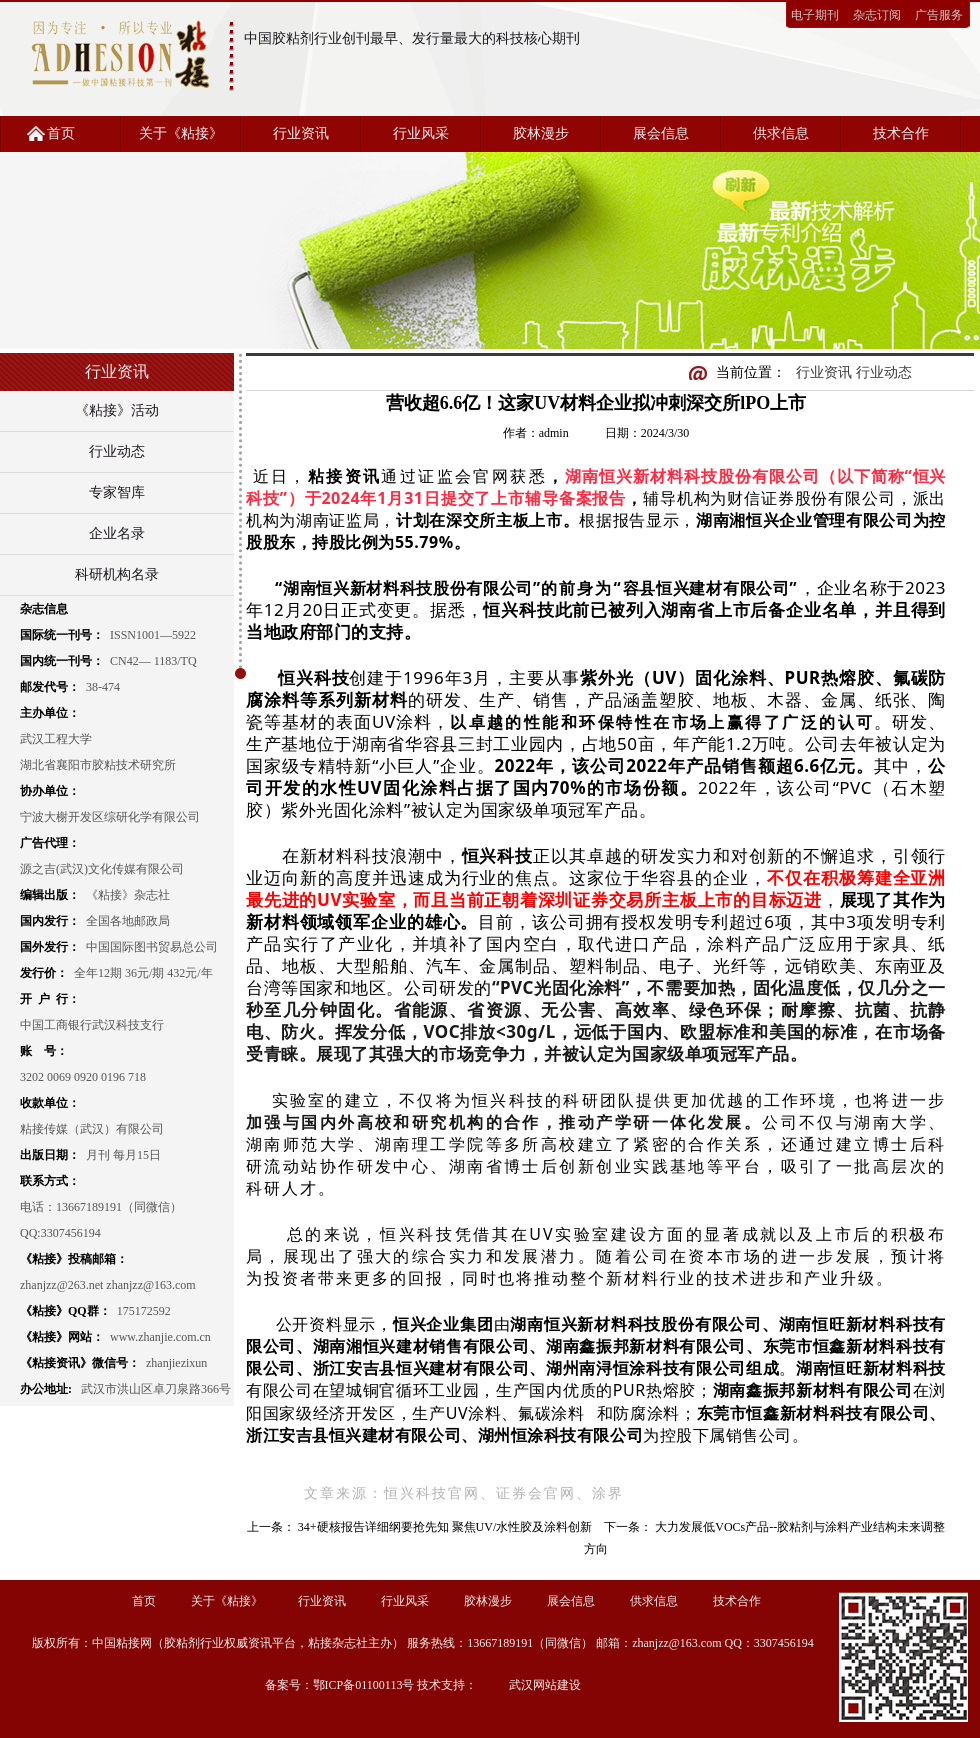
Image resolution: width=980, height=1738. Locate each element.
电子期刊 (815, 15)
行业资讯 (301, 133)
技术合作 (901, 133)
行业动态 (117, 451)
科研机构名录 (117, 574)
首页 (61, 133)
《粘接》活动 (117, 410)
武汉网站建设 (545, 1685)
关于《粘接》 (181, 133)
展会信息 (661, 133)
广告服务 (939, 15)
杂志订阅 (877, 15)
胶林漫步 (541, 133)
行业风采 (421, 133)
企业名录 (117, 533)
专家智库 (117, 492)
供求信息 (781, 133)
